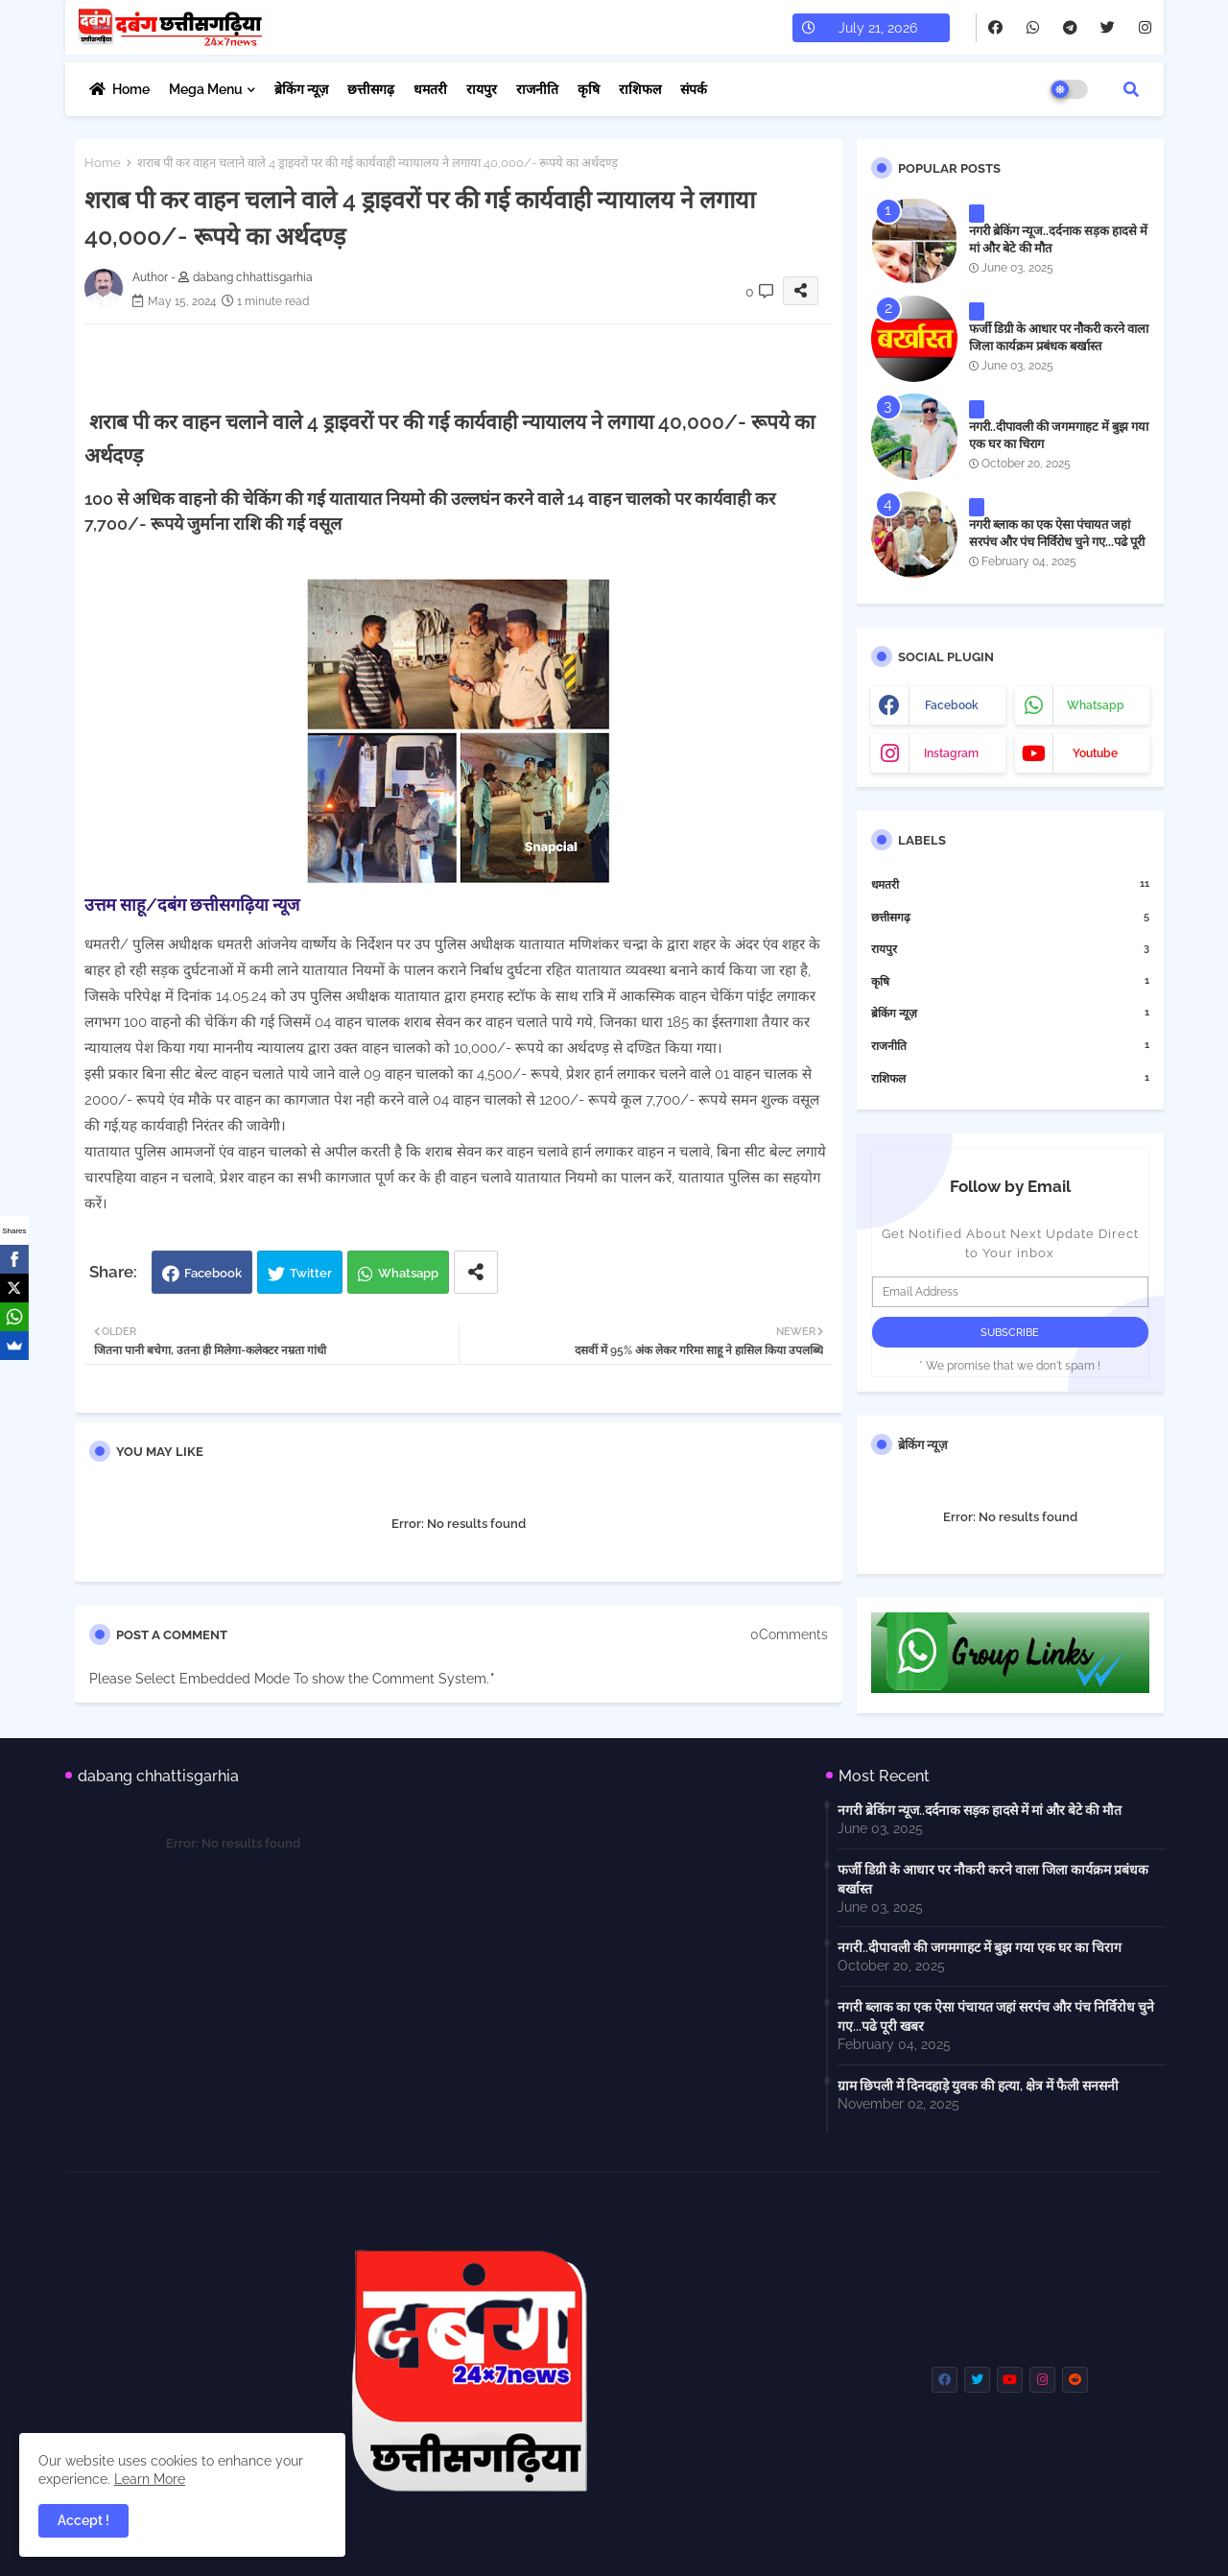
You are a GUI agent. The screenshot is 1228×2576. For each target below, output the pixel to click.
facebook (952, 705)
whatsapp (1095, 705)
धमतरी (430, 89)
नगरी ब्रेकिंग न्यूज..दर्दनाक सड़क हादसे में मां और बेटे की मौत (1058, 239)
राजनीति (537, 89)
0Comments (789, 1634)
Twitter (311, 1273)
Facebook (213, 1273)
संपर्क (693, 89)
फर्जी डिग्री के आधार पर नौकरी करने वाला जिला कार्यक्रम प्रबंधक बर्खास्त (1058, 337)
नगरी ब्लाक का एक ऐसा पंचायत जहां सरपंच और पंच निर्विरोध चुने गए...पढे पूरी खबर (1057, 541)
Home (131, 89)
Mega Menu (206, 89)
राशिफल (640, 89)
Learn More (149, 2479)
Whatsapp (408, 1273)
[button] (1131, 89)
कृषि (589, 89)
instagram (951, 753)
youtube (1095, 753)
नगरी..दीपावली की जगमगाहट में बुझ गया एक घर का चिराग (1058, 435)
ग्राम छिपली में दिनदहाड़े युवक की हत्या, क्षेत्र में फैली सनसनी (978, 2085)
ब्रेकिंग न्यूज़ (301, 89)
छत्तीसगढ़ (370, 89)
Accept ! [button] (83, 2520)
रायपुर (481, 89)
